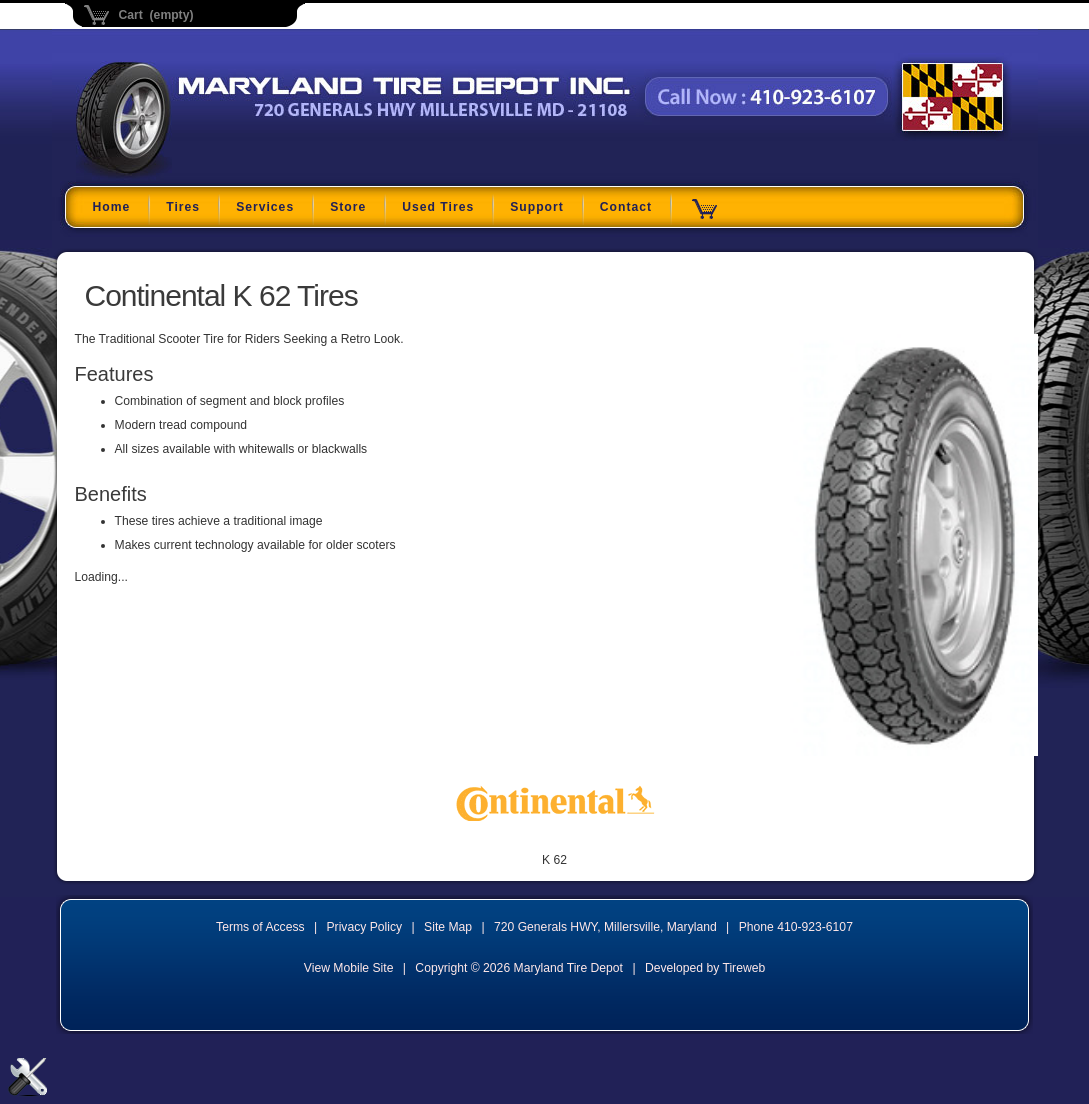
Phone (796, 927)
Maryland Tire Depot (201, 174)
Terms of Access (260, 927)
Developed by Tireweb (705, 968)
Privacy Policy (365, 927)
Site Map (448, 927)
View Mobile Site (349, 968)
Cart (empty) (156, 15)
